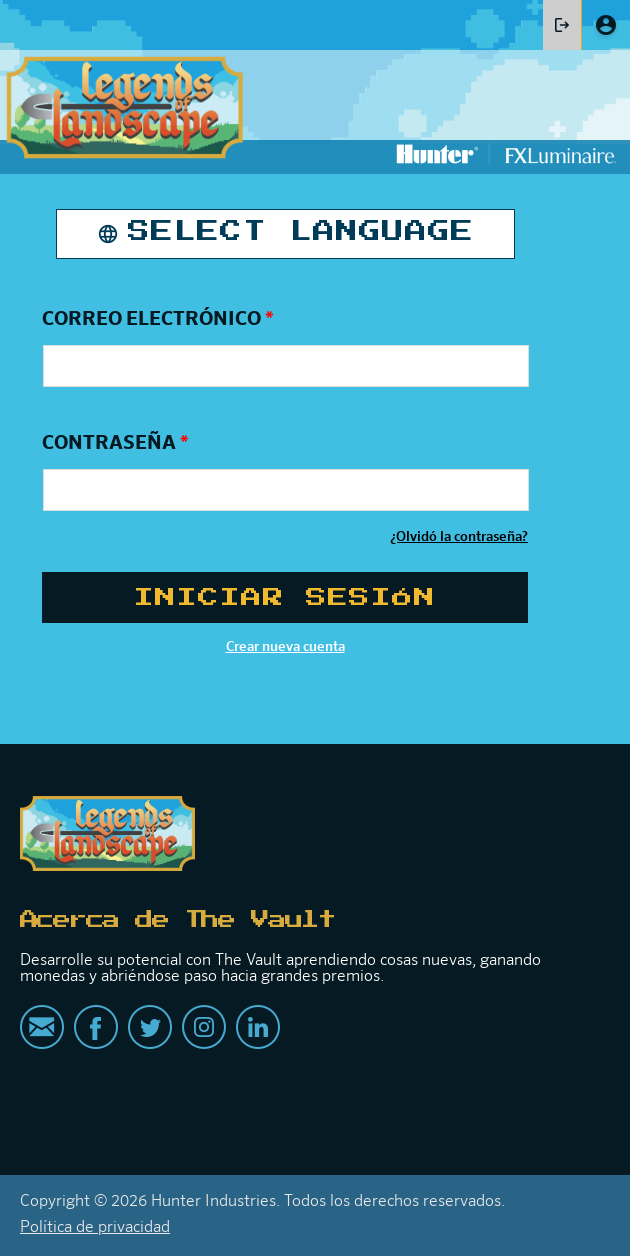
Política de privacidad (95, 1228)
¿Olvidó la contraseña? (459, 537)
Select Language (301, 232)
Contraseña (115, 443)
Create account (606, 25)
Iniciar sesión (562, 25)
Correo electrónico (158, 319)
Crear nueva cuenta (285, 647)
